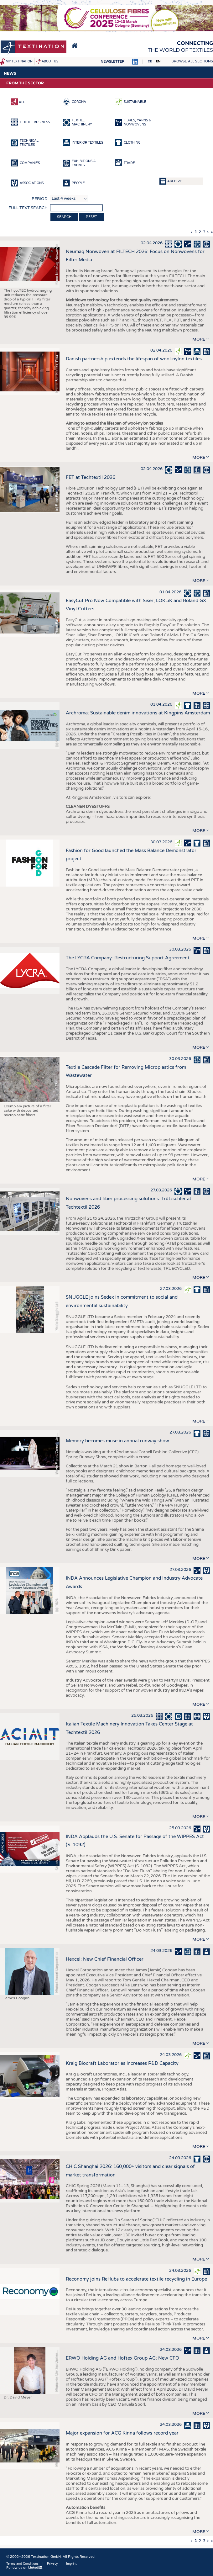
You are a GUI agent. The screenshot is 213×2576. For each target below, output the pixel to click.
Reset (91, 217)
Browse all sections (192, 61)
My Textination (19, 61)
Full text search (28, 207)
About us (50, 61)
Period (40, 198)
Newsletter (112, 62)
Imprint (71, 2564)
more (198, 339)
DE (150, 61)
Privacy (52, 2564)
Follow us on (24, 2568)
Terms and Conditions (22, 2564)
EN (158, 61)
